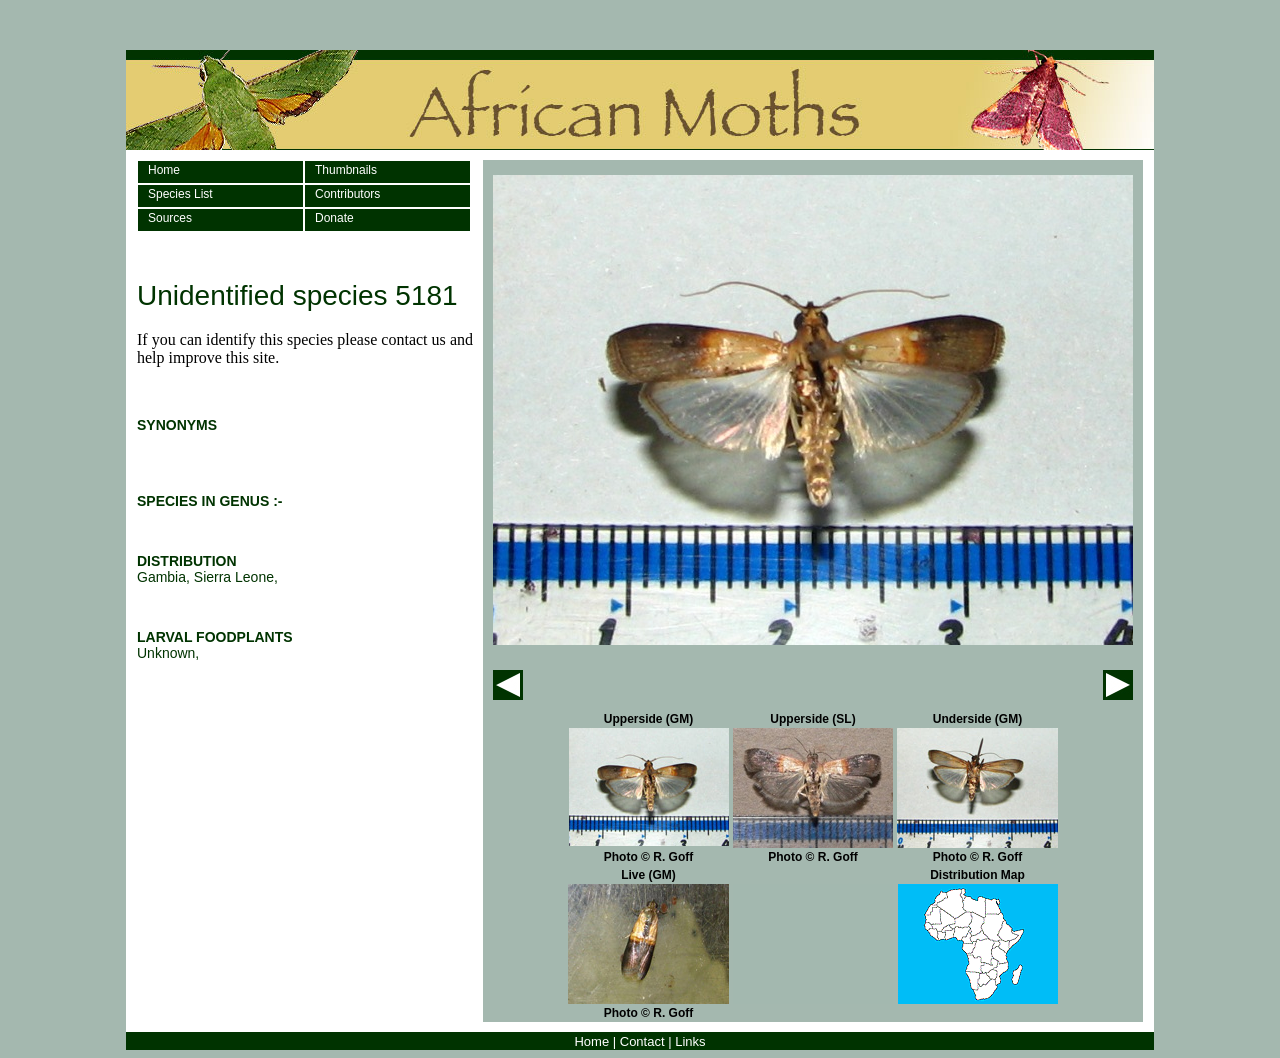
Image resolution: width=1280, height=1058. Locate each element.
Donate (334, 218)
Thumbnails (346, 170)
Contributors (347, 194)
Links (690, 1041)
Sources (170, 218)
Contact (642, 1041)
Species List (180, 194)
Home (164, 170)
